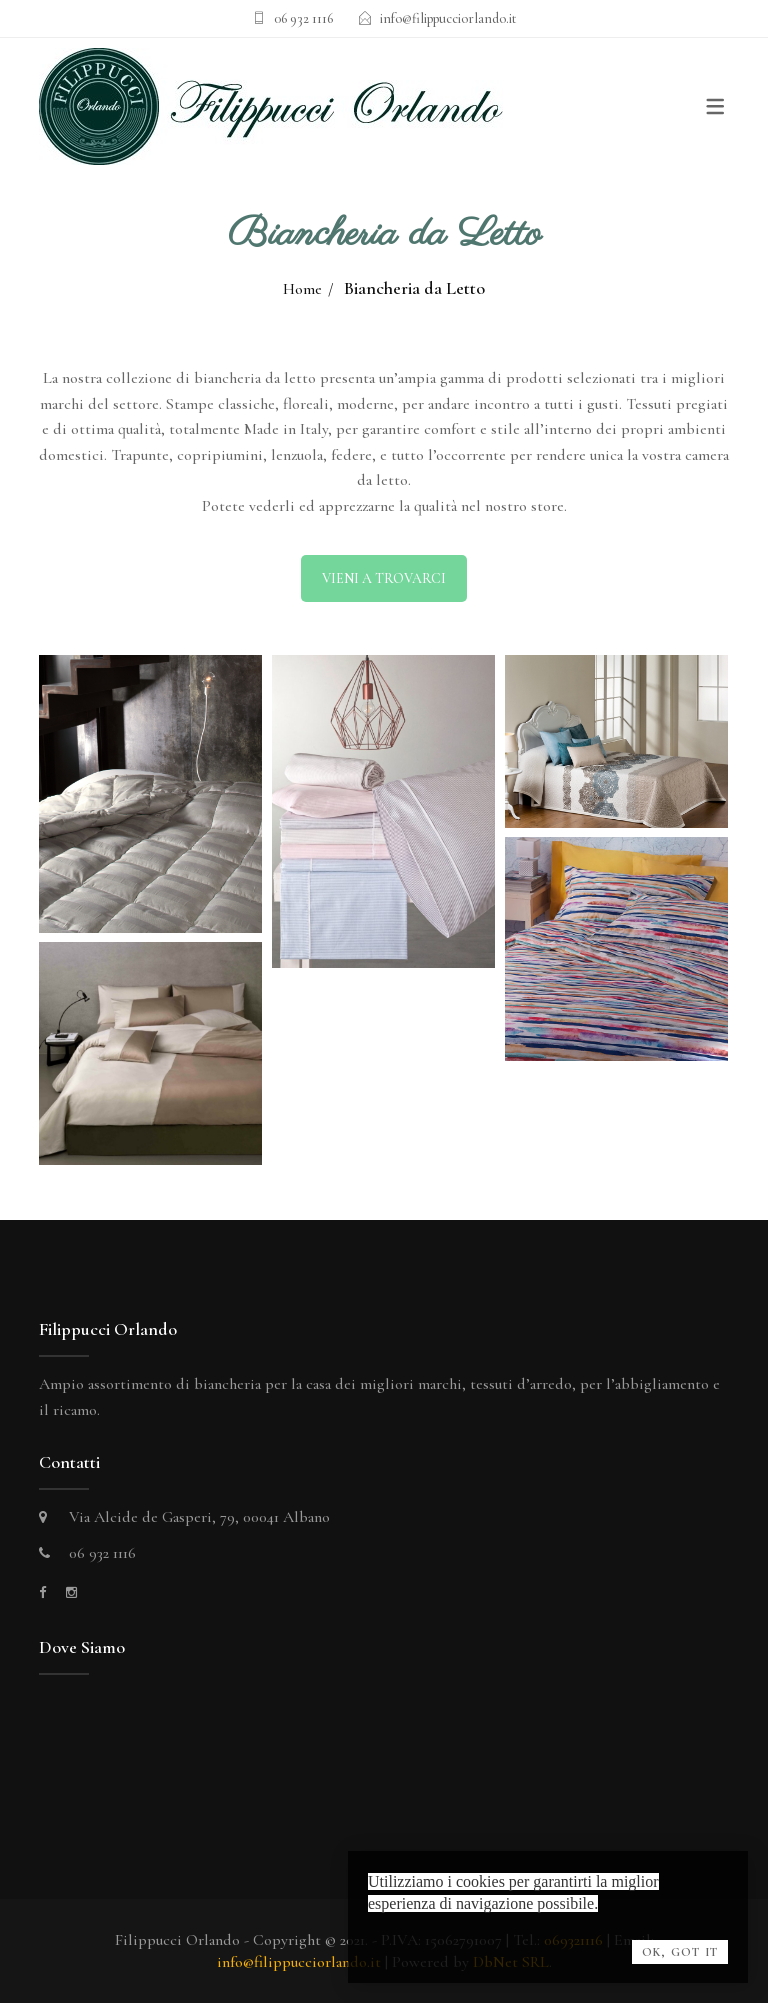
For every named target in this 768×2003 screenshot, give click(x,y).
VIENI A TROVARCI (384, 578)
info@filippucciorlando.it (448, 18)
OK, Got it (680, 1952)
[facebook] (42, 1592)
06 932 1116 (303, 18)
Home (302, 289)
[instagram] (71, 1592)
